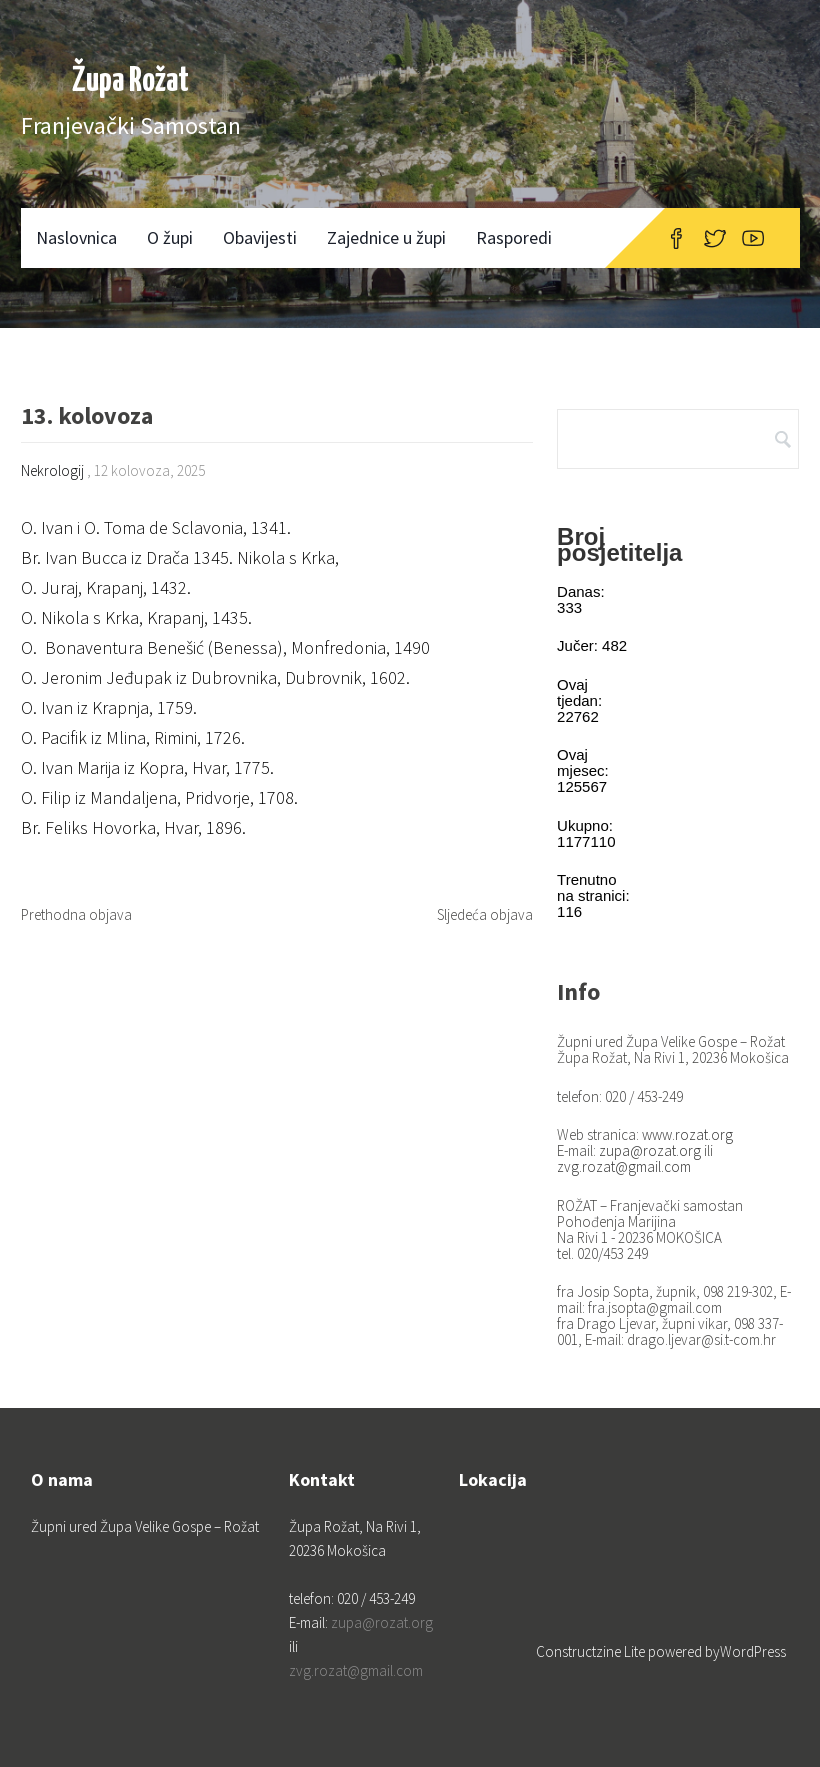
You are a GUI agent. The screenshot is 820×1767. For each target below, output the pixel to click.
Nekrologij (52, 470)
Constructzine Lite (592, 1651)
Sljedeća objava (485, 914)
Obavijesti (260, 237)
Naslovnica (76, 237)
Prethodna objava (76, 914)
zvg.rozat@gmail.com (624, 1166)
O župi (170, 237)
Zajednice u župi (386, 237)
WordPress (753, 1651)
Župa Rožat (130, 81)
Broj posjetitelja (619, 544)
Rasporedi (514, 237)
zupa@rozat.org (650, 1150)
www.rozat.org (687, 1134)
